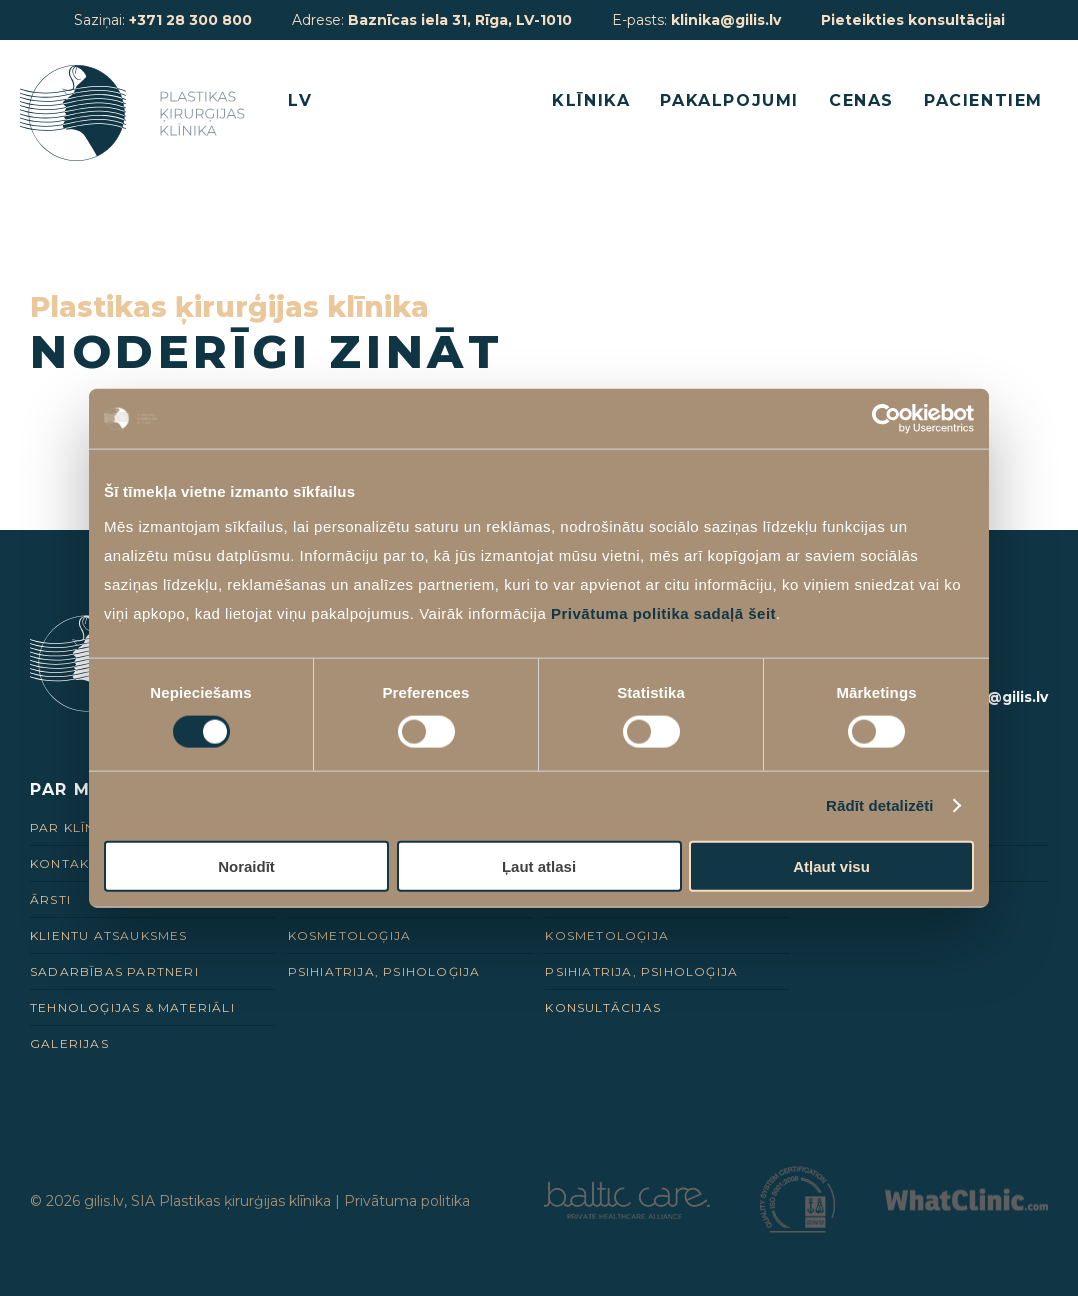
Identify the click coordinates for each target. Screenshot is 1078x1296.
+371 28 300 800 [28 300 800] (190, 20)
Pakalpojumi (729, 100)
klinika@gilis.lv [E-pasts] (993, 697)
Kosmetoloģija (350, 935)
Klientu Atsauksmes (109, 935)
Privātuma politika (407, 1201)
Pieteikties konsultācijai (913, 20)
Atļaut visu (831, 865)
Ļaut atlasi (539, 865)
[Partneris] (627, 1213)
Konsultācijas (603, 1007)
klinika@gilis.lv (726, 20)
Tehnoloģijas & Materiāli (132, 1007)
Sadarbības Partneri (114, 971)
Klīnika (591, 100)
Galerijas (69, 1043)
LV (300, 100)
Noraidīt (246, 865)
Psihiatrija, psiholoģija (384, 971)
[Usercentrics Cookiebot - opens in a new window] (886, 419)
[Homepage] (136, 113)
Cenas (861, 100)
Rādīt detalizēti (879, 805)
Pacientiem (983, 100)
